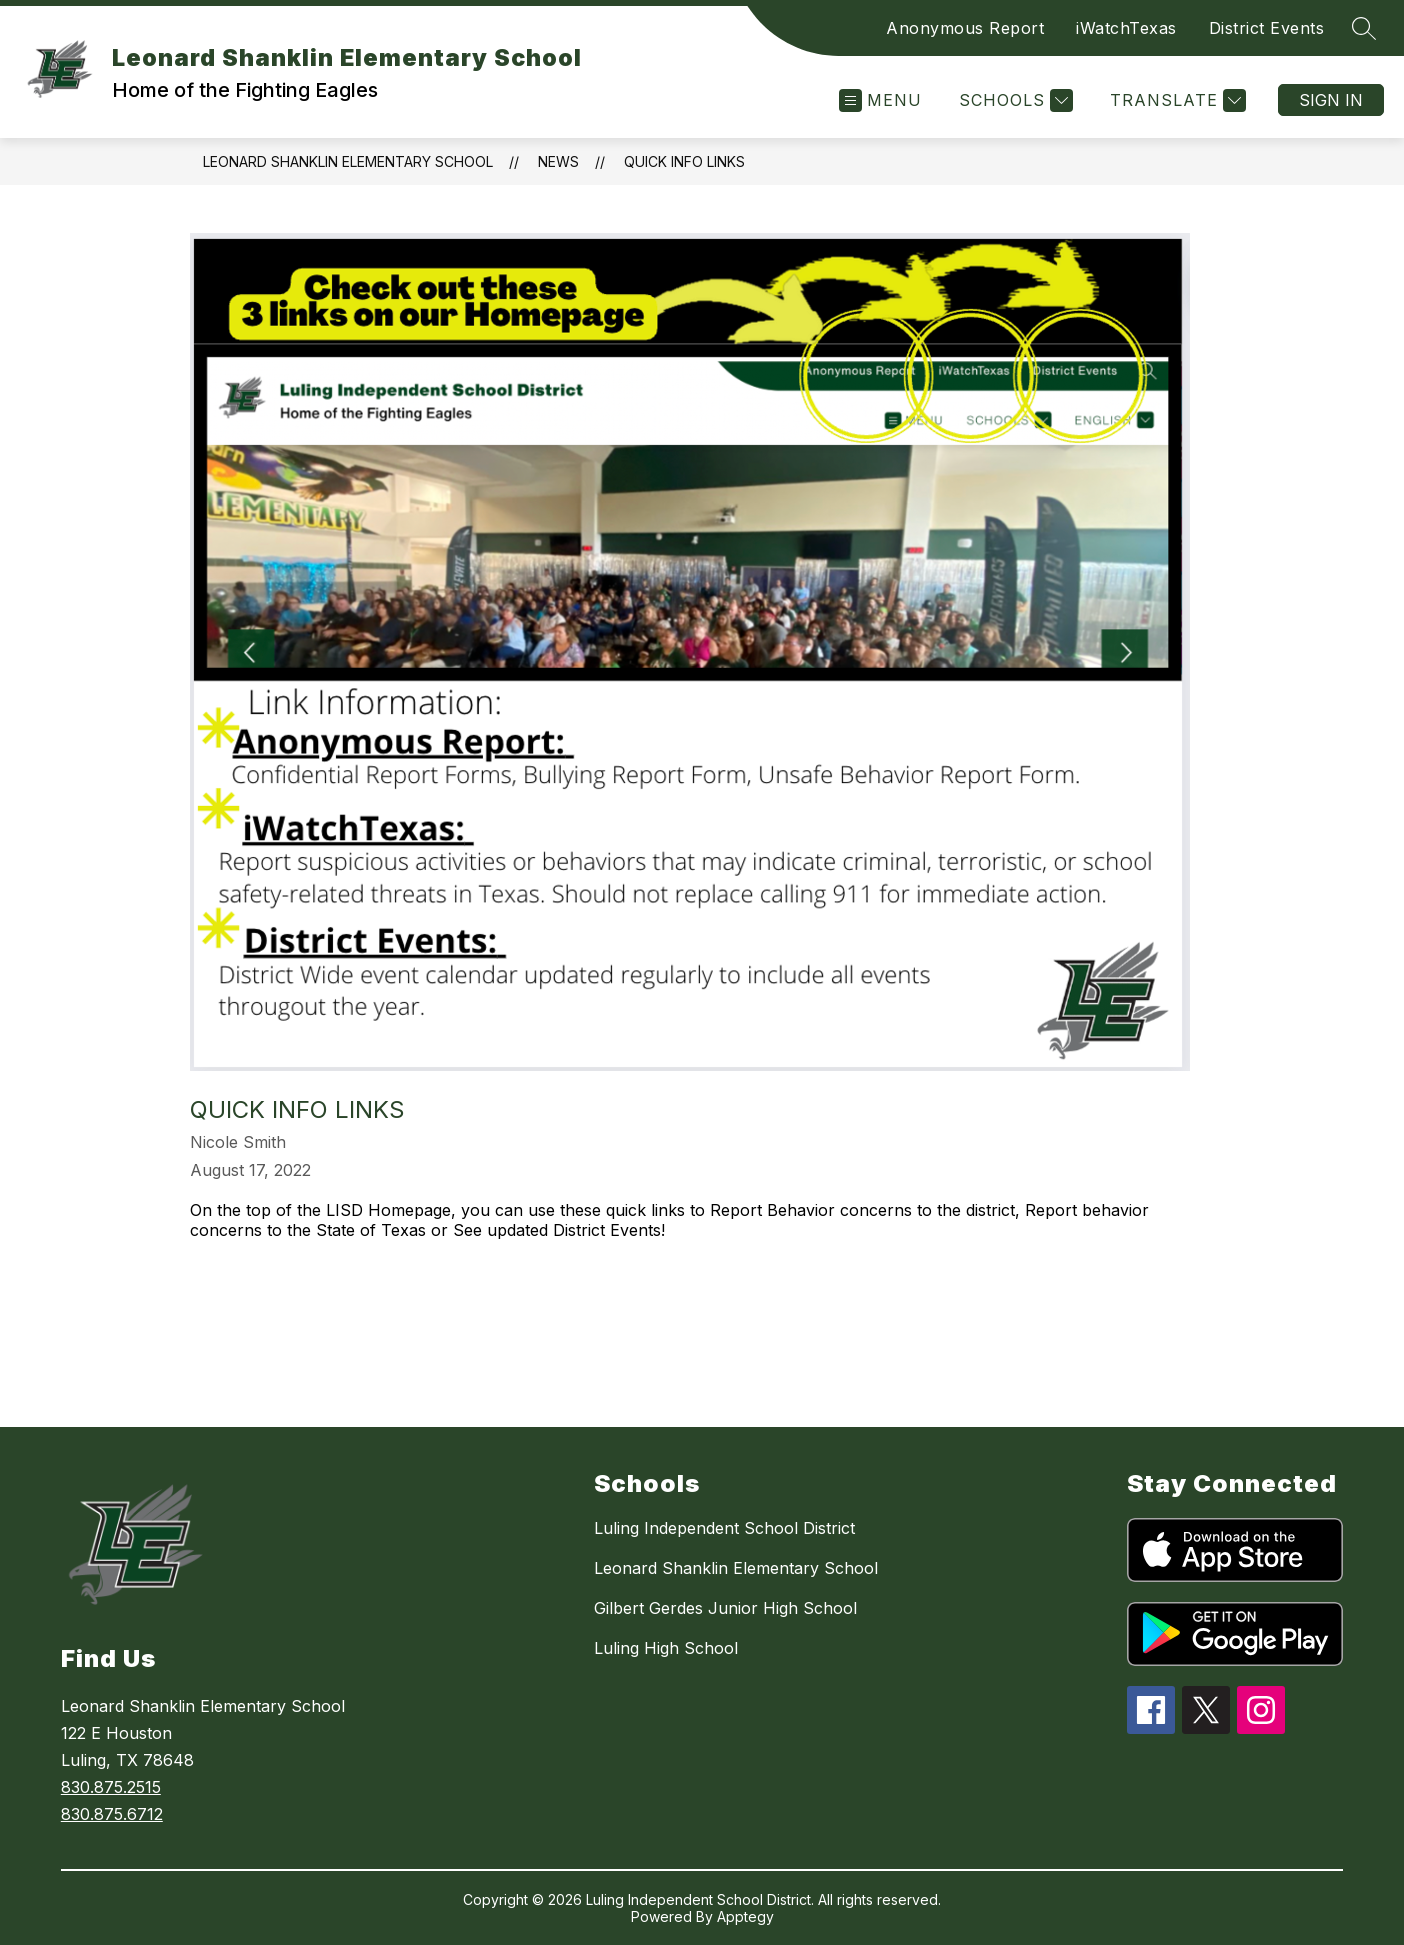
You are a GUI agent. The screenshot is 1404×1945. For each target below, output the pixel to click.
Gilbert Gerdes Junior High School (725, 1608)
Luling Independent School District (724, 1528)
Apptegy (745, 1916)
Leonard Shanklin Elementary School (348, 161)
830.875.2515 (111, 1787)
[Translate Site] (1175, 100)
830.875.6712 (112, 1814)
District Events (1267, 28)
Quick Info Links (684, 161)
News (558, 161)
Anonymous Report (965, 28)
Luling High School (666, 1648)
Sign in (1331, 100)
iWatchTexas (1126, 28)
